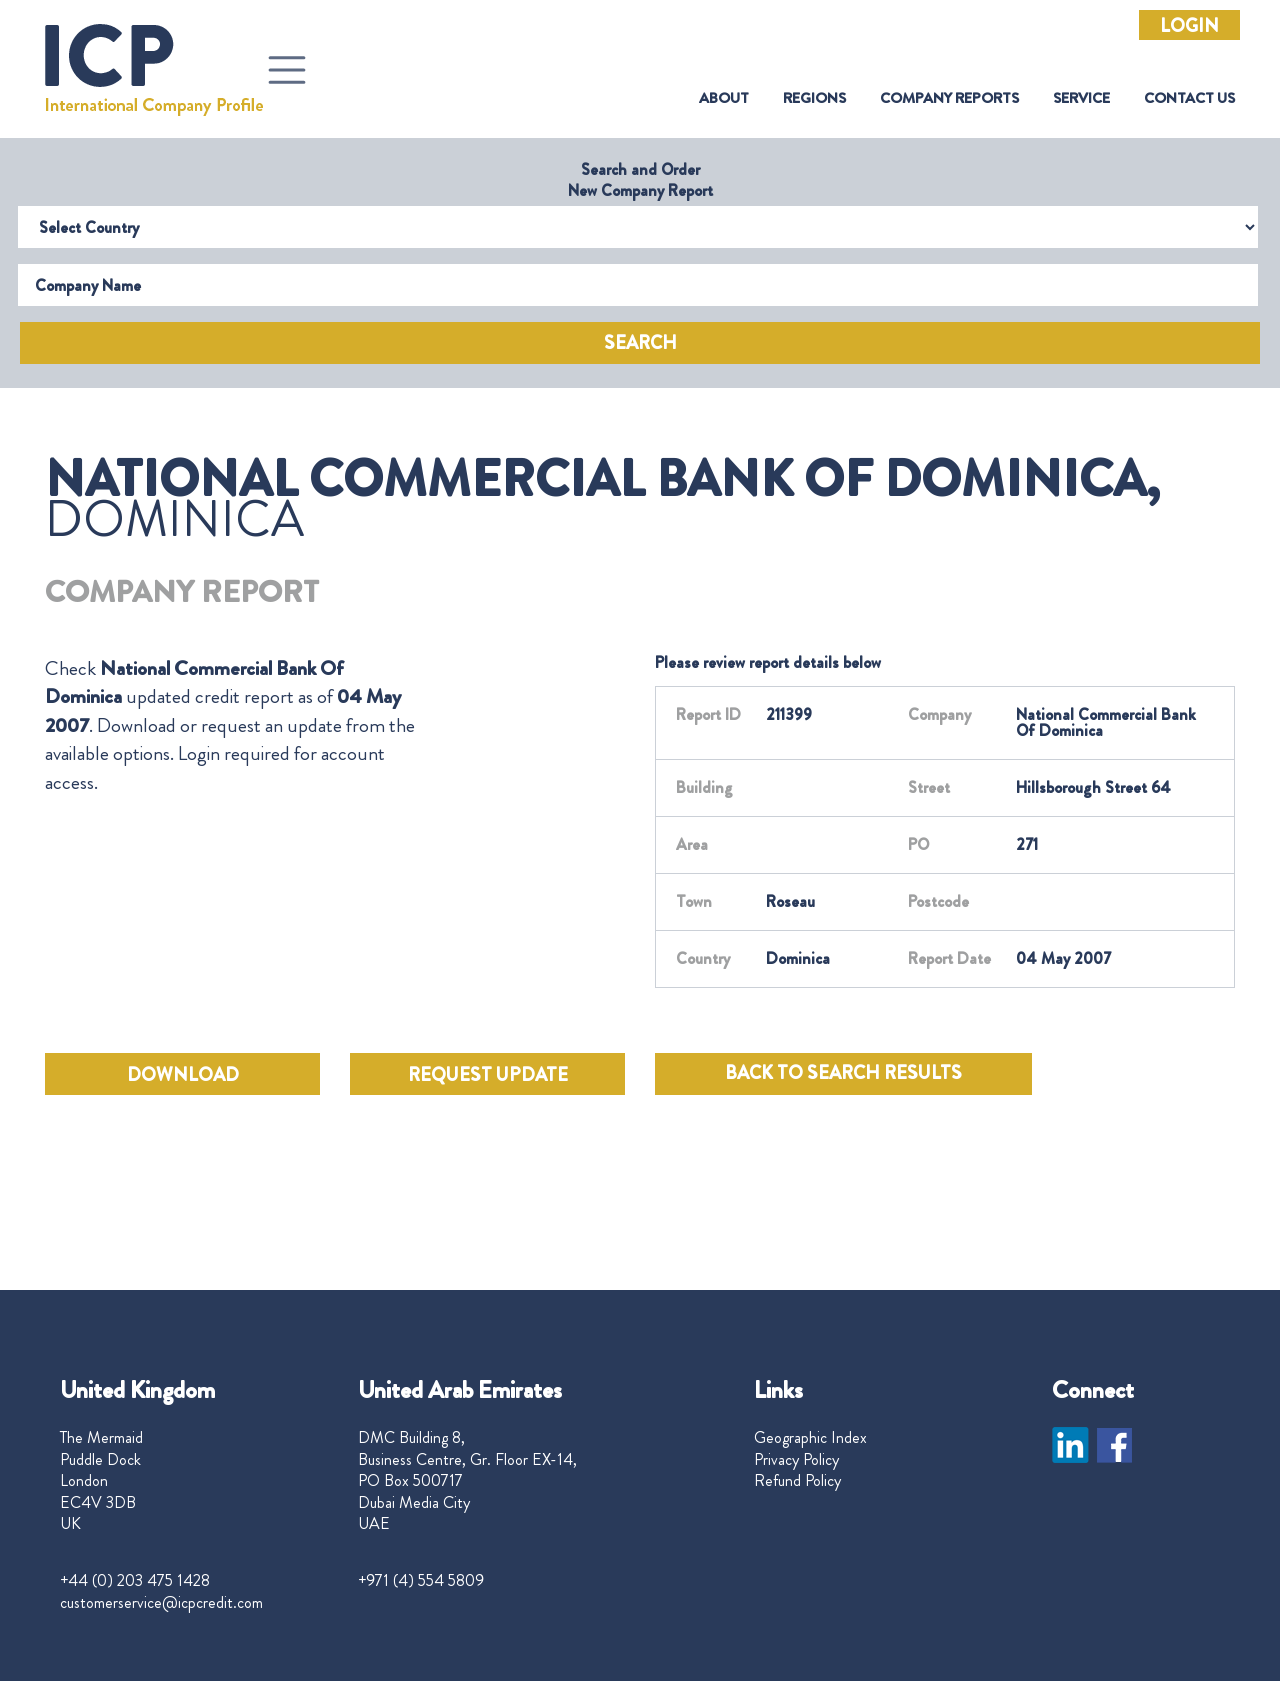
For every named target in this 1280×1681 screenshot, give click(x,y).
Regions (814, 98)
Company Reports (949, 98)
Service (1081, 98)
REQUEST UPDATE (488, 1075)
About (724, 98)
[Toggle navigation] (287, 70)
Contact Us (1189, 98)
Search (640, 343)
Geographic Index (810, 1438)
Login (1189, 26)
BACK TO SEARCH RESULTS (843, 1073)
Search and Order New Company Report (640, 180)
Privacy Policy (796, 1460)
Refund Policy (797, 1481)
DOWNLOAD (183, 1075)
